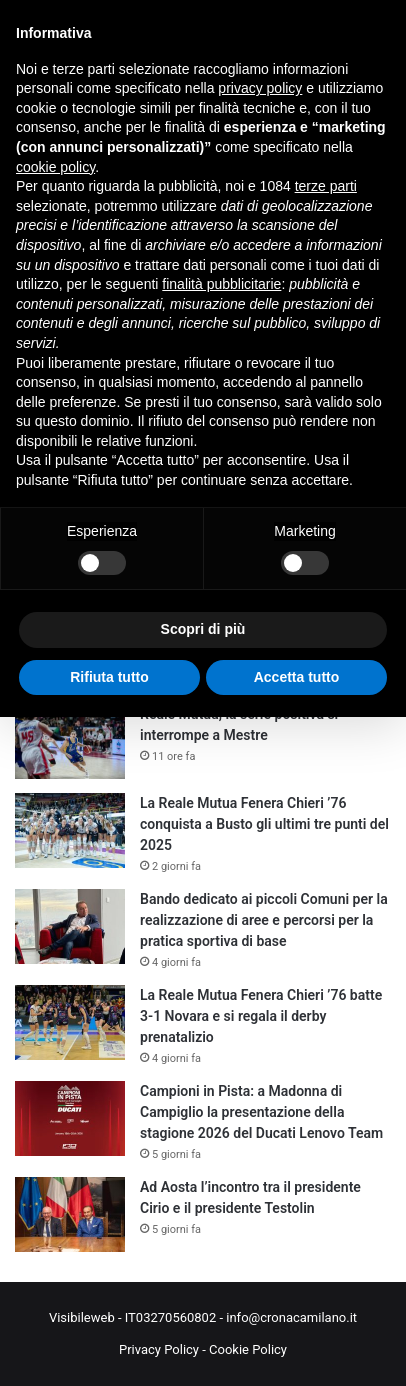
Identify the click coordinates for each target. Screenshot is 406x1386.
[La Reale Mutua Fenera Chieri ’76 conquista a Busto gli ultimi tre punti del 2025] (70, 830)
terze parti (326, 186)
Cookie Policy (248, 1349)
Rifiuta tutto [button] (109, 677)
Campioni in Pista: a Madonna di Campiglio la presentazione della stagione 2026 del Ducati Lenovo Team (261, 1112)
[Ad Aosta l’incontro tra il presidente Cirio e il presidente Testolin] (70, 1214)
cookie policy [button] (55, 167)
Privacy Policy (159, 1349)
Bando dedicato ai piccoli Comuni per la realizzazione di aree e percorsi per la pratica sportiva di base (264, 920)
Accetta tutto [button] (297, 677)
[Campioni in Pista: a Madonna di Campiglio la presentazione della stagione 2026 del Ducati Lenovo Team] (70, 1118)
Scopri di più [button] (203, 629)
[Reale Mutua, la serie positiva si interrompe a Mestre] (70, 741)
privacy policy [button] (260, 88)
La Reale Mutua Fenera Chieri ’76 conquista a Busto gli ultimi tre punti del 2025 (264, 824)
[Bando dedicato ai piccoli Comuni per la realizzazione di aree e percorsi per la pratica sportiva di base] (70, 926)
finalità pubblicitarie (221, 284)
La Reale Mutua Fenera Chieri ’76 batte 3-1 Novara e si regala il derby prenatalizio (261, 1016)
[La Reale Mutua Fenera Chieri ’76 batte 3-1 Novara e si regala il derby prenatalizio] (70, 1022)
